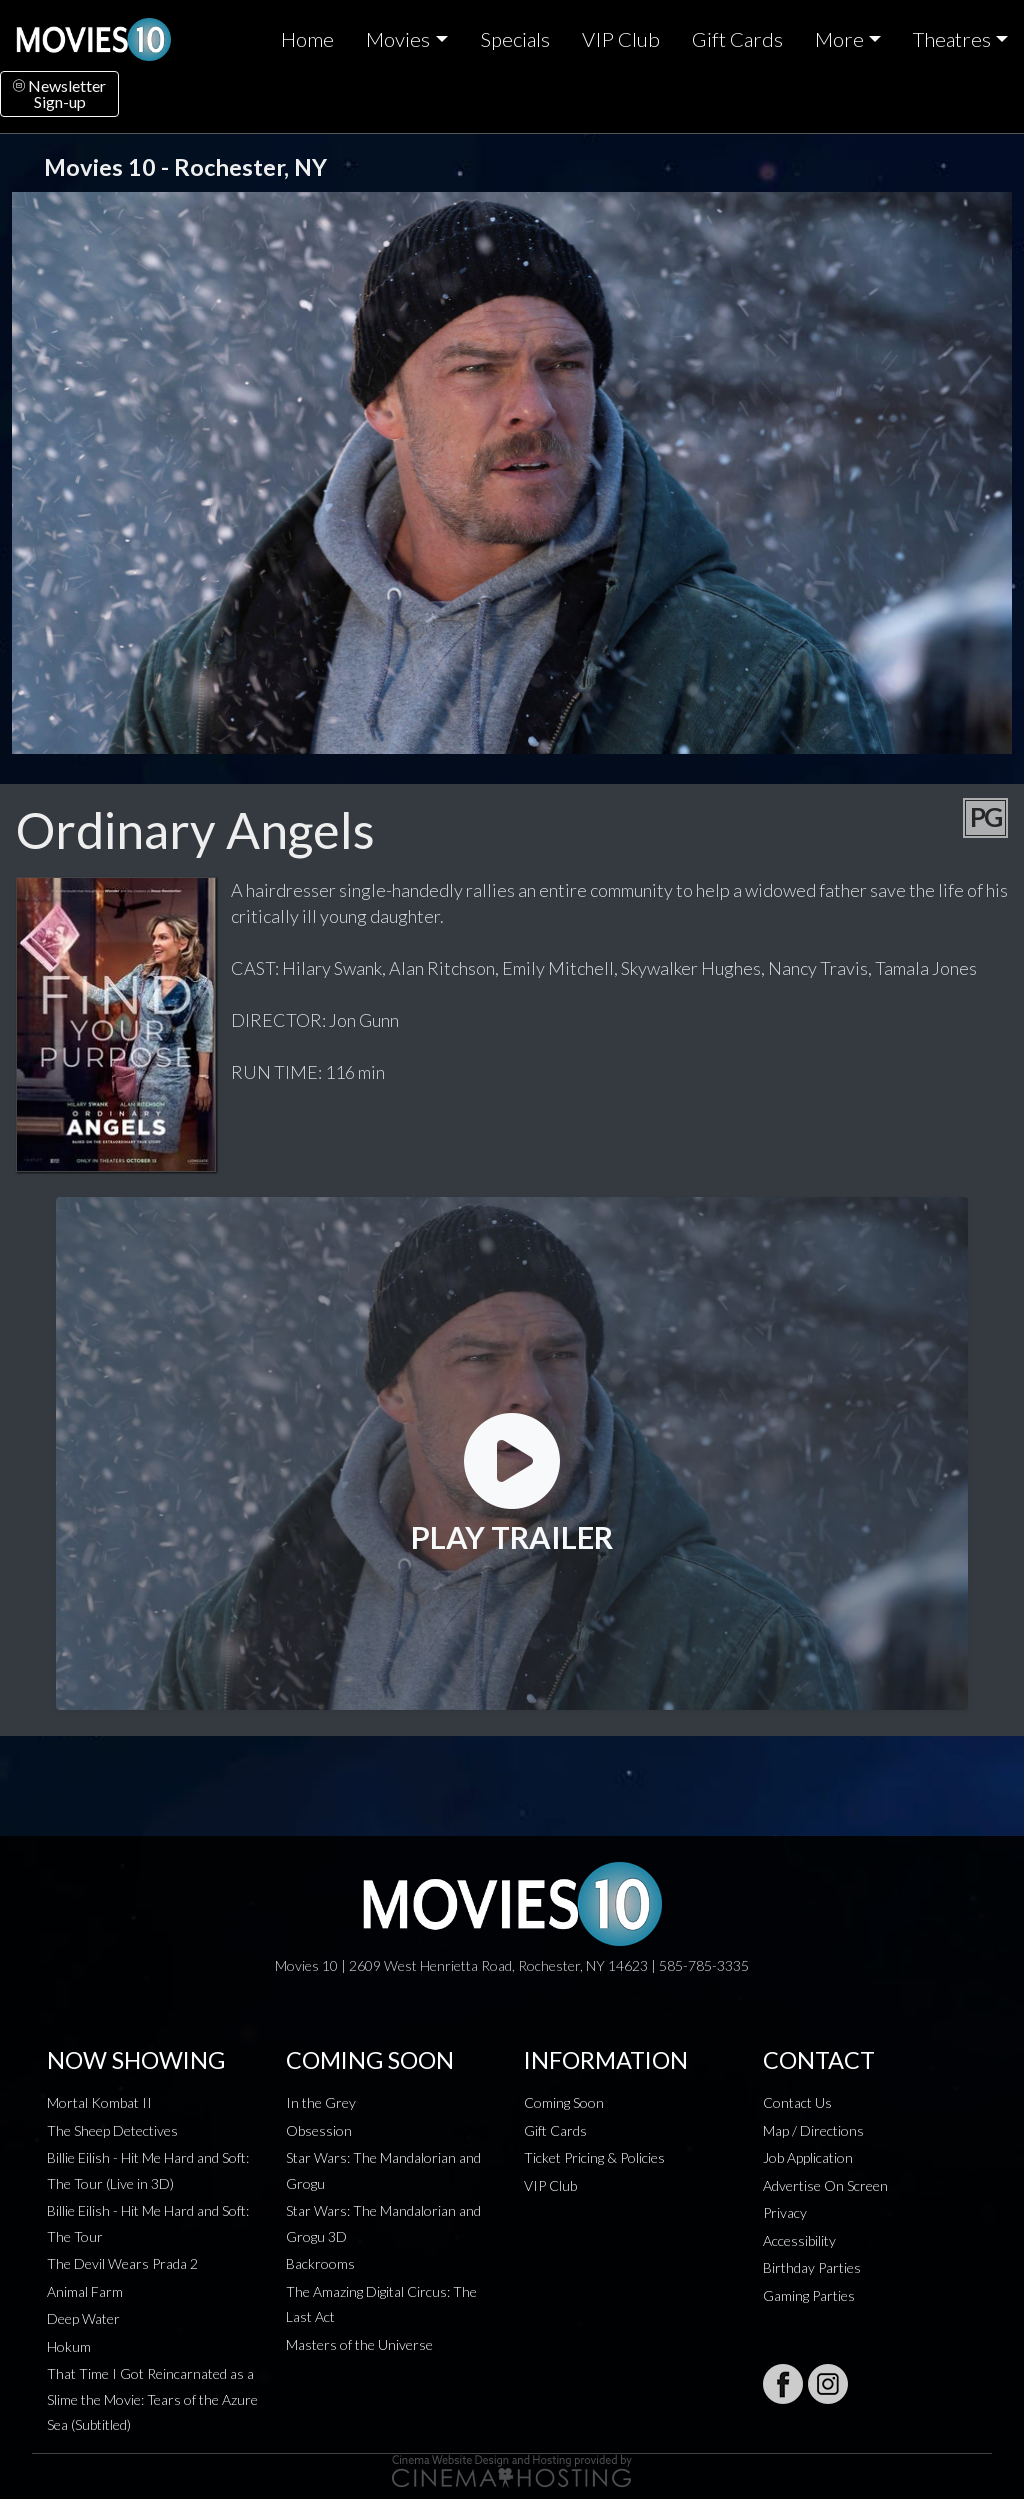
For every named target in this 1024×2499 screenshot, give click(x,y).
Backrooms (320, 2263)
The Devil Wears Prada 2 (122, 2263)
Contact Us (797, 2102)
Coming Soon (564, 2102)
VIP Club (621, 39)
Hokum (69, 2346)
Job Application (808, 2157)
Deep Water (83, 2318)
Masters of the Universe (359, 2344)
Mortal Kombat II (99, 2102)
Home (307, 39)
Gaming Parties (809, 2295)
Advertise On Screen (825, 2185)
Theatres (952, 39)
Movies (398, 39)
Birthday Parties (812, 2267)
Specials (515, 39)
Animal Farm (85, 2291)
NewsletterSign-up (59, 93)
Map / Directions (813, 2130)
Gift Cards (737, 39)
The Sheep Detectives (112, 2130)
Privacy (785, 2212)
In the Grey (321, 2102)
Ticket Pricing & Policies (594, 2157)
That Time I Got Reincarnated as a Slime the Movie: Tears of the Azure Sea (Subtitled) (152, 2399)
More (839, 39)
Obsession (319, 2130)
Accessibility (799, 2240)
